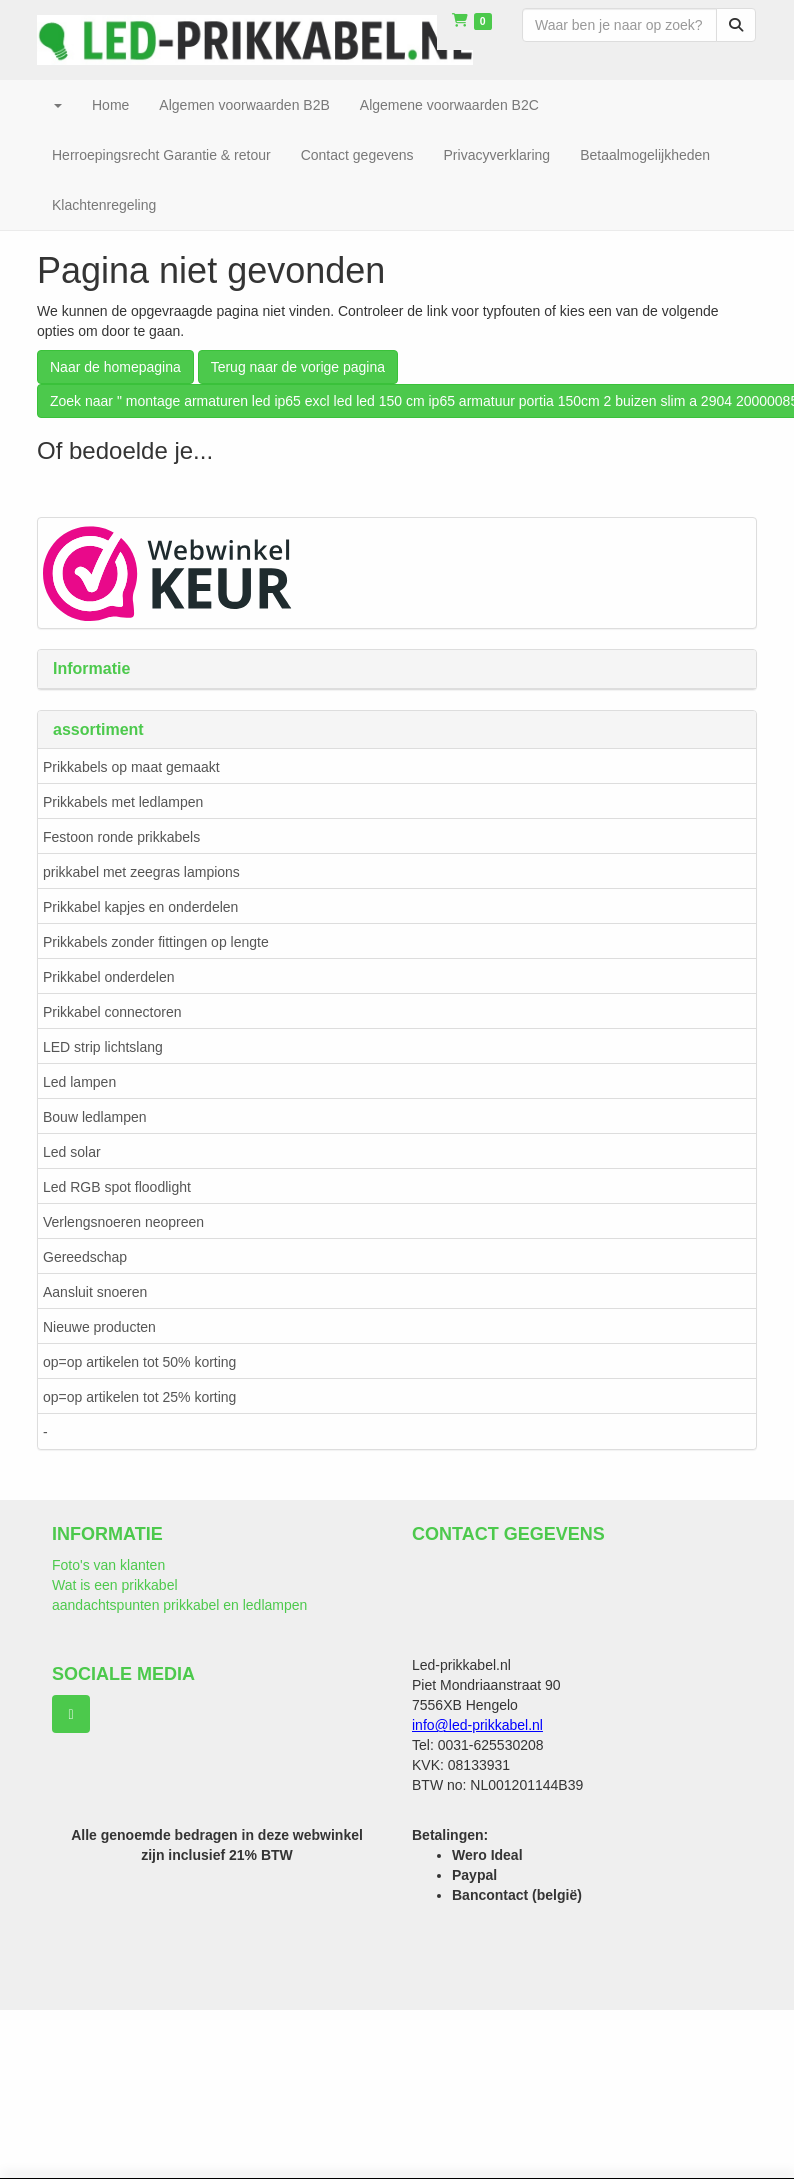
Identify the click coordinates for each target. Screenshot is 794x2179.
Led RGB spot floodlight (117, 1187)
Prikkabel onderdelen (109, 977)
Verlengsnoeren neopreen (123, 1222)
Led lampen (79, 1082)
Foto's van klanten (108, 1565)
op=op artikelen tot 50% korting (139, 1362)
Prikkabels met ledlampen (123, 802)
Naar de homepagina (115, 367)
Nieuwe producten (99, 1327)
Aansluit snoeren (95, 1292)
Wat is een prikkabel (115, 1585)
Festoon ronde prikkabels (121, 837)
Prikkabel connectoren (112, 1012)
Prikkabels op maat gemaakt (131, 767)
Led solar (72, 1152)
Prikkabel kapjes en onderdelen (140, 907)
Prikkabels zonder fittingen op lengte (156, 942)
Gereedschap (85, 1257)
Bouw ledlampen (95, 1117)
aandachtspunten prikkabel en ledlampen (179, 1605)
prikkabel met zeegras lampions (141, 872)
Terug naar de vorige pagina (298, 367)
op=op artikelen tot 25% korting (139, 1397)
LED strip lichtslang (103, 1047)
